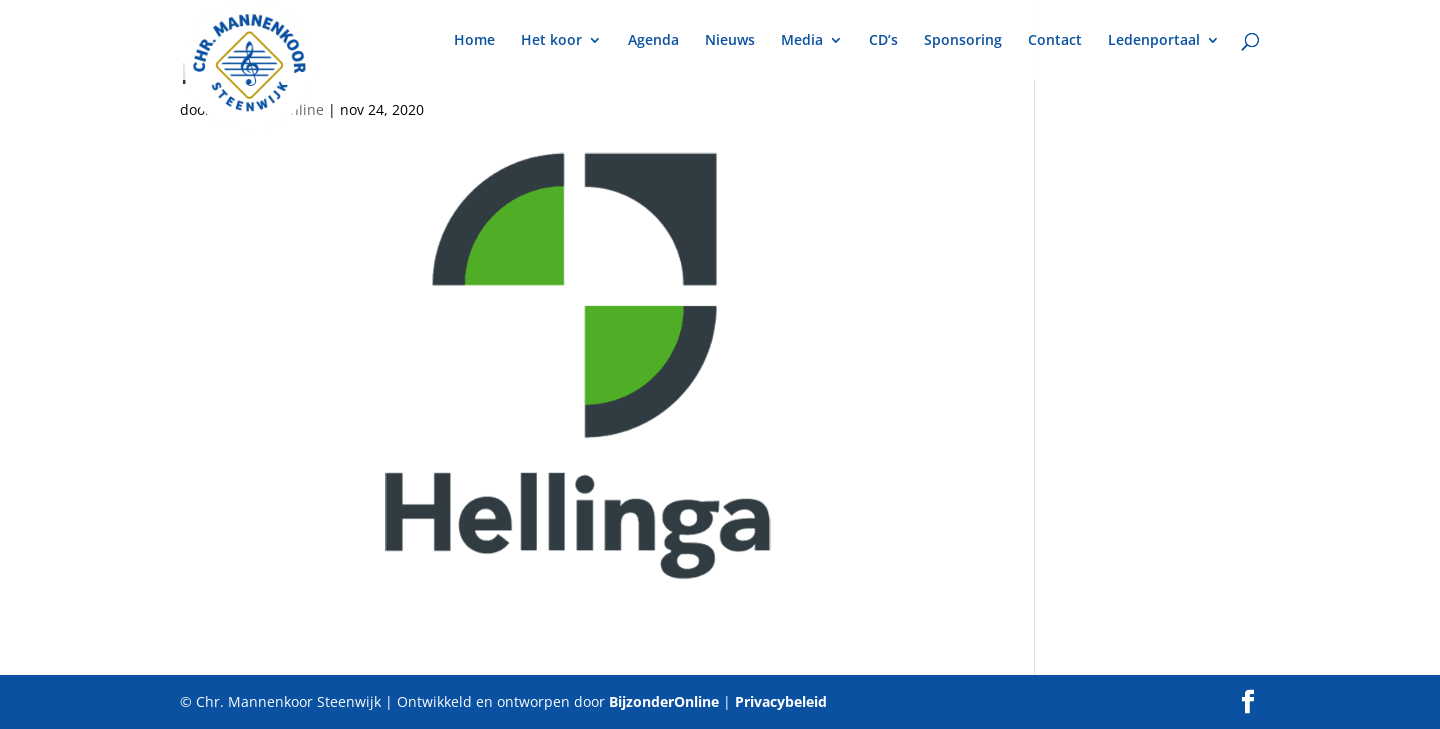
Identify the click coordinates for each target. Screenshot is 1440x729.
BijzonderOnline (664, 701)
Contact (1055, 41)
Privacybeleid (781, 701)
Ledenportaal (1154, 41)
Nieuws (730, 41)
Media (802, 41)
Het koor (551, 41)
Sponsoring (963, 41)
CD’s (883, 41)
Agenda (653, 41)
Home (474, 41)
